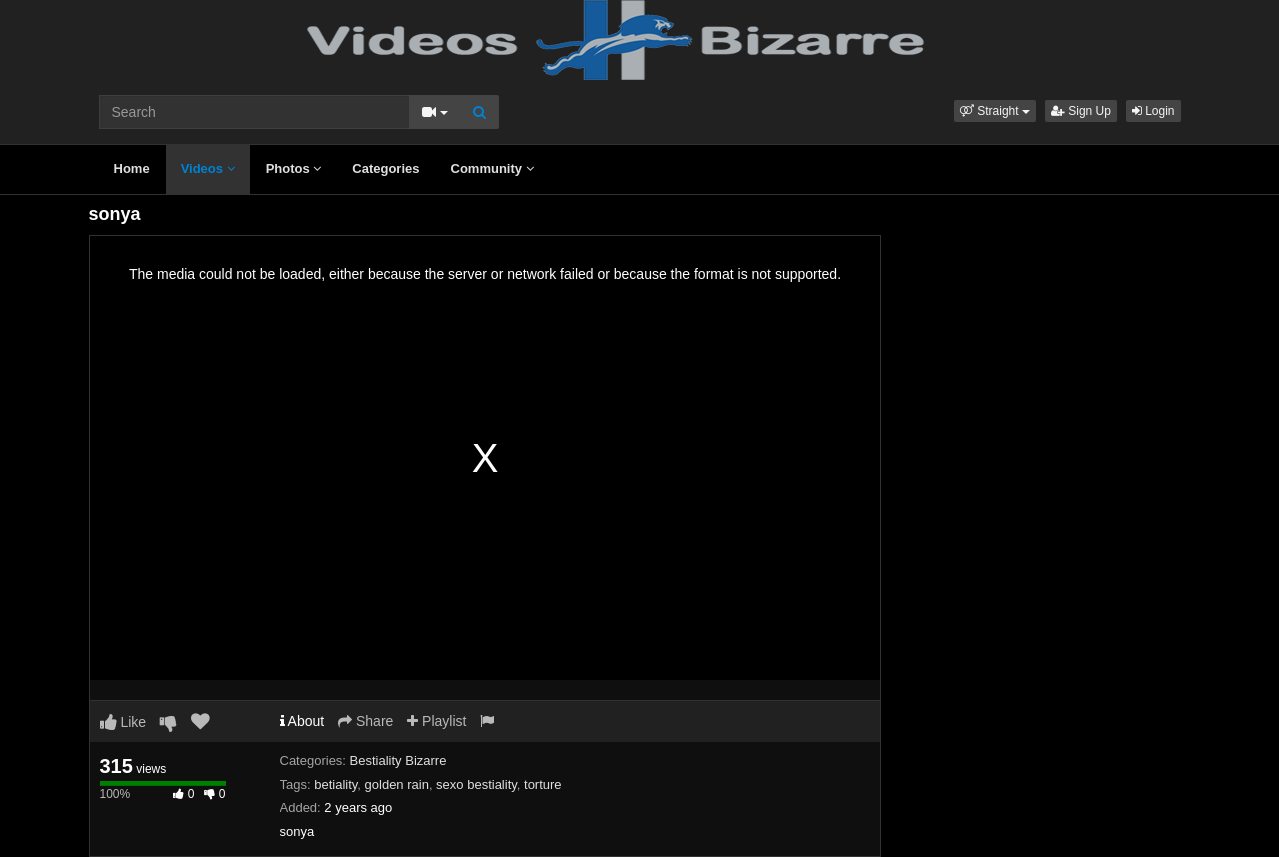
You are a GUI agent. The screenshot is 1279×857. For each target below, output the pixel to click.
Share (365, 721)
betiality (335, 784)
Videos (208, 168)
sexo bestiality (476, 784)
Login (1153, 111)
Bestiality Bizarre (398, 760)
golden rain (397, 784)
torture (543, 784)
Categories (385, 168)
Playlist (436, 721)
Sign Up (1081, 111)
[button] (995, 111)
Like (123, 722)
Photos (294, 168)
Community (492, 168)
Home (132, 168)
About (302, 721)
